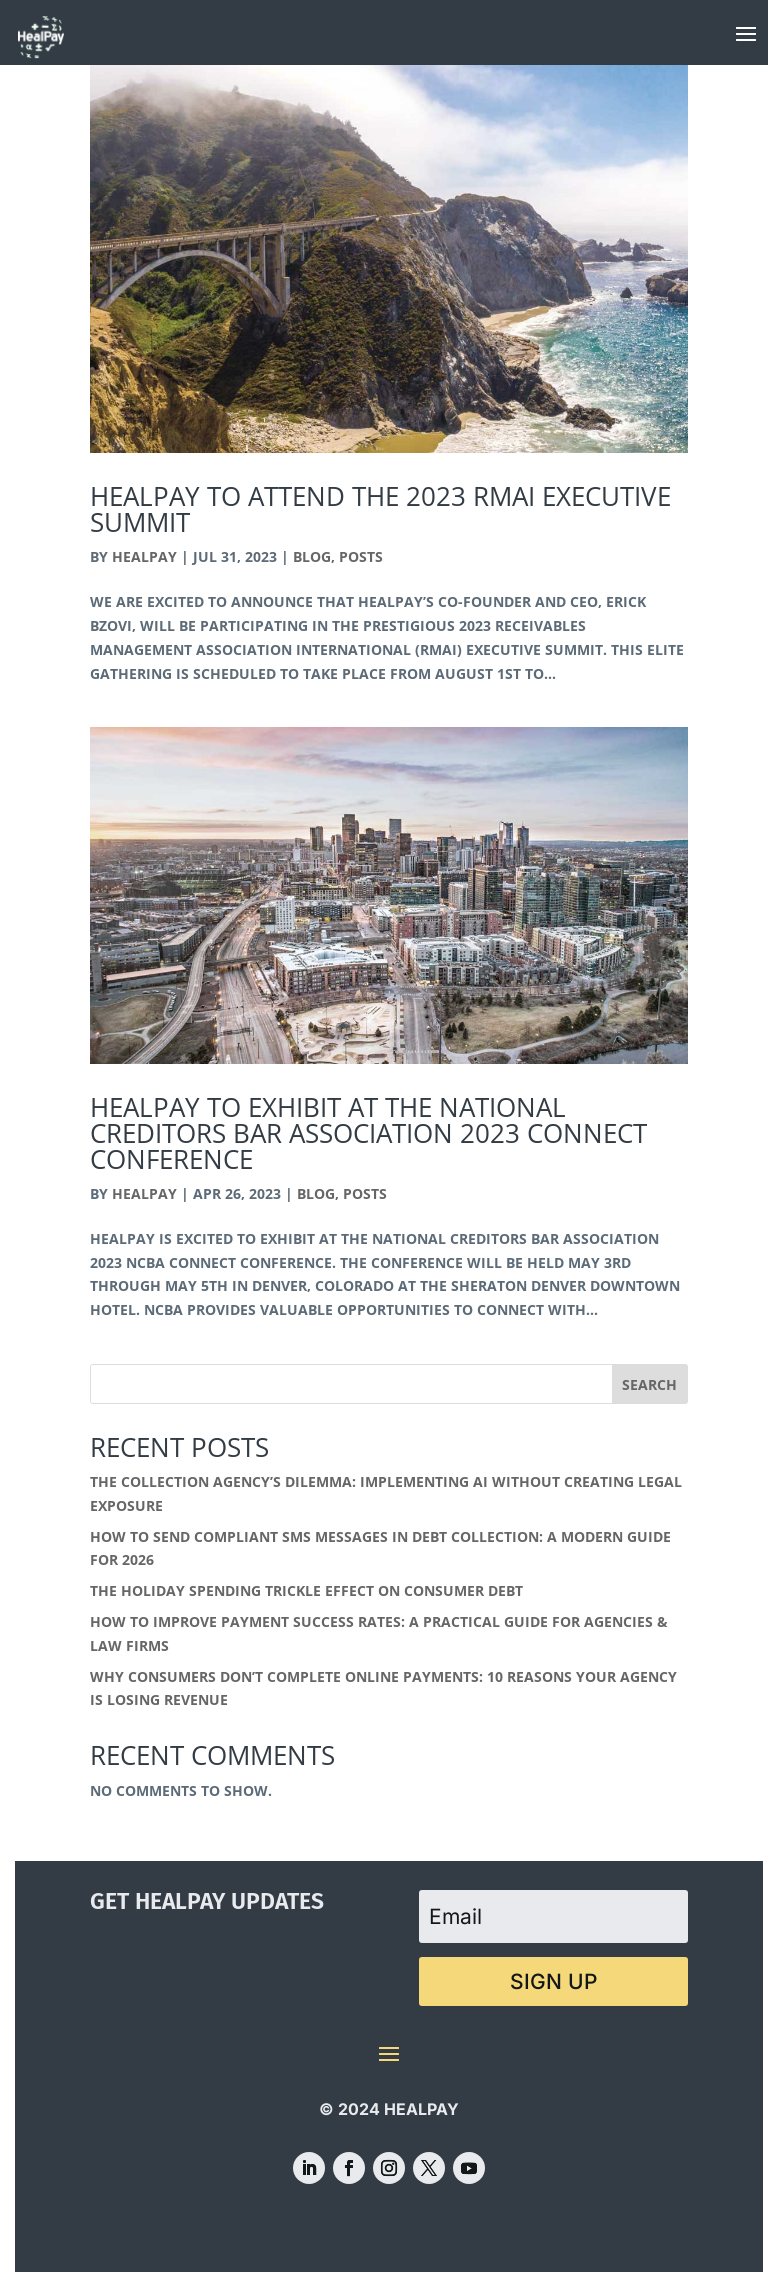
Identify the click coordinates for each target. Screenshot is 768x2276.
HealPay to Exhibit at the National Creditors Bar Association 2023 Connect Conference (368, 1133)
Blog (312, 556)
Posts (361, 556)
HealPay (144, 556)
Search (649, 1384)
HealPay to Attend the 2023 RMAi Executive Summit (380, 509)
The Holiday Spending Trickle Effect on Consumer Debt (306, 1590)
